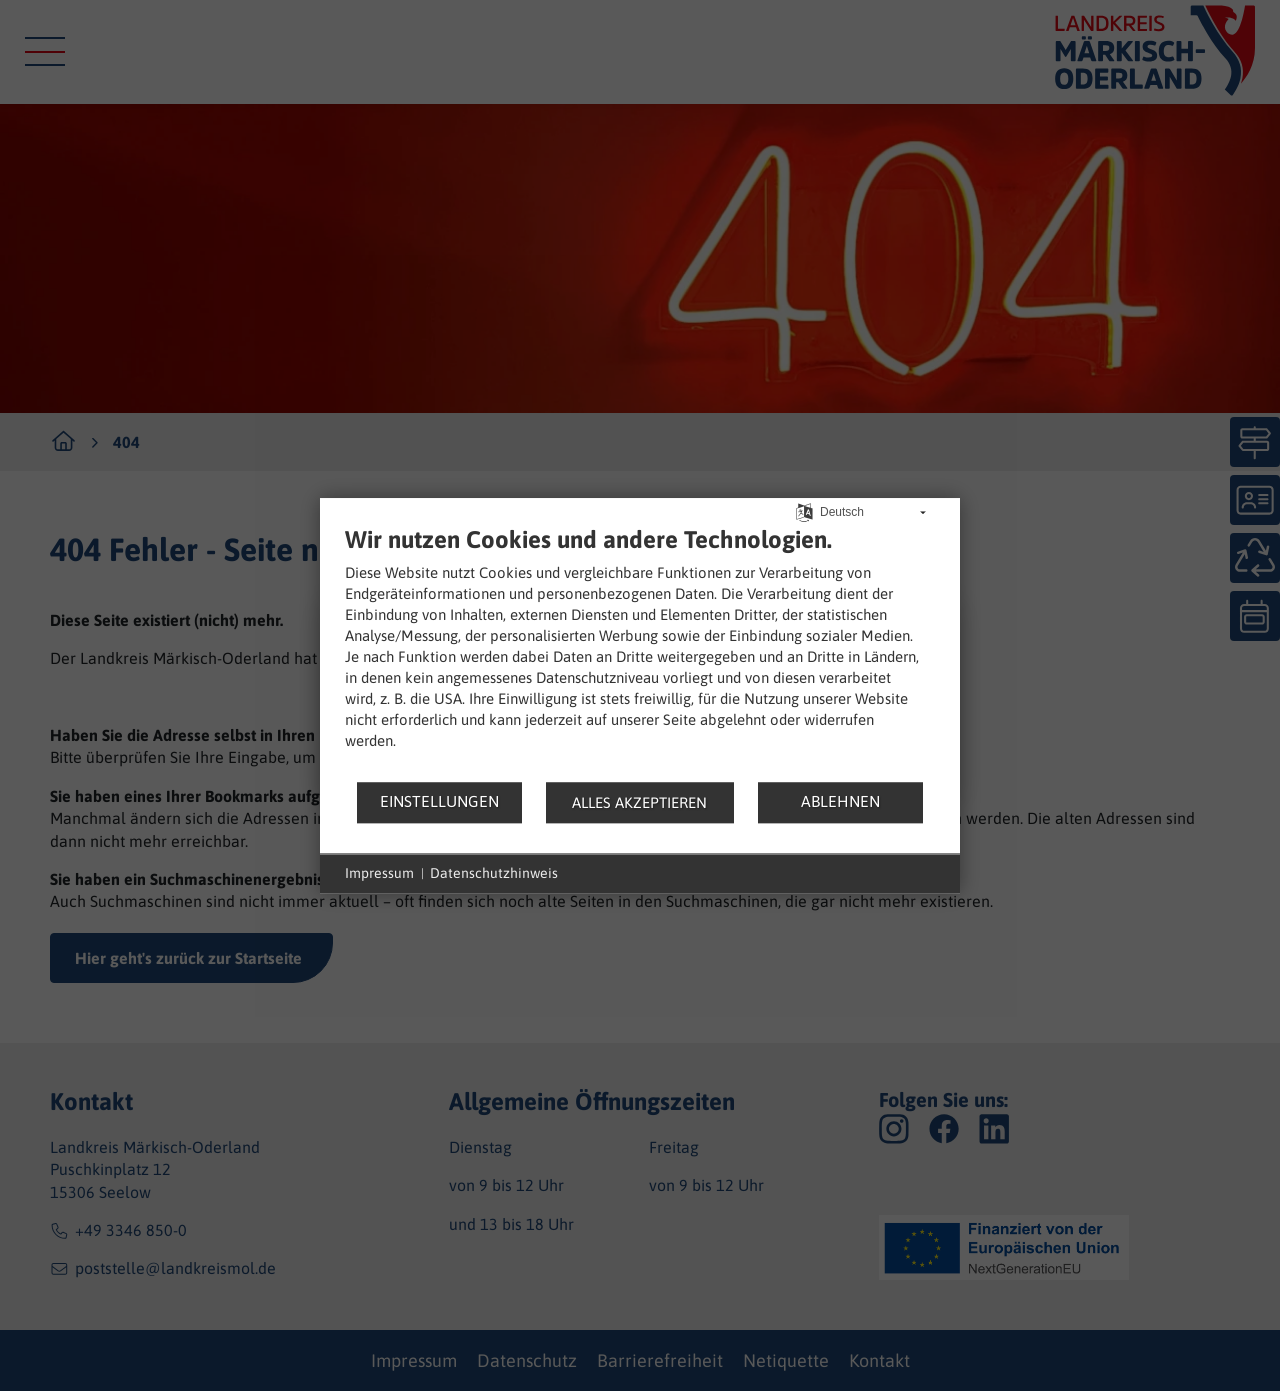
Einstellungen (439, 801)
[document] (640, 652)
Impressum (379, 873)
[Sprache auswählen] (804, 510)
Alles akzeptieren (639, 802)
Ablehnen (840, 801)
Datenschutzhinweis (494, 873)
